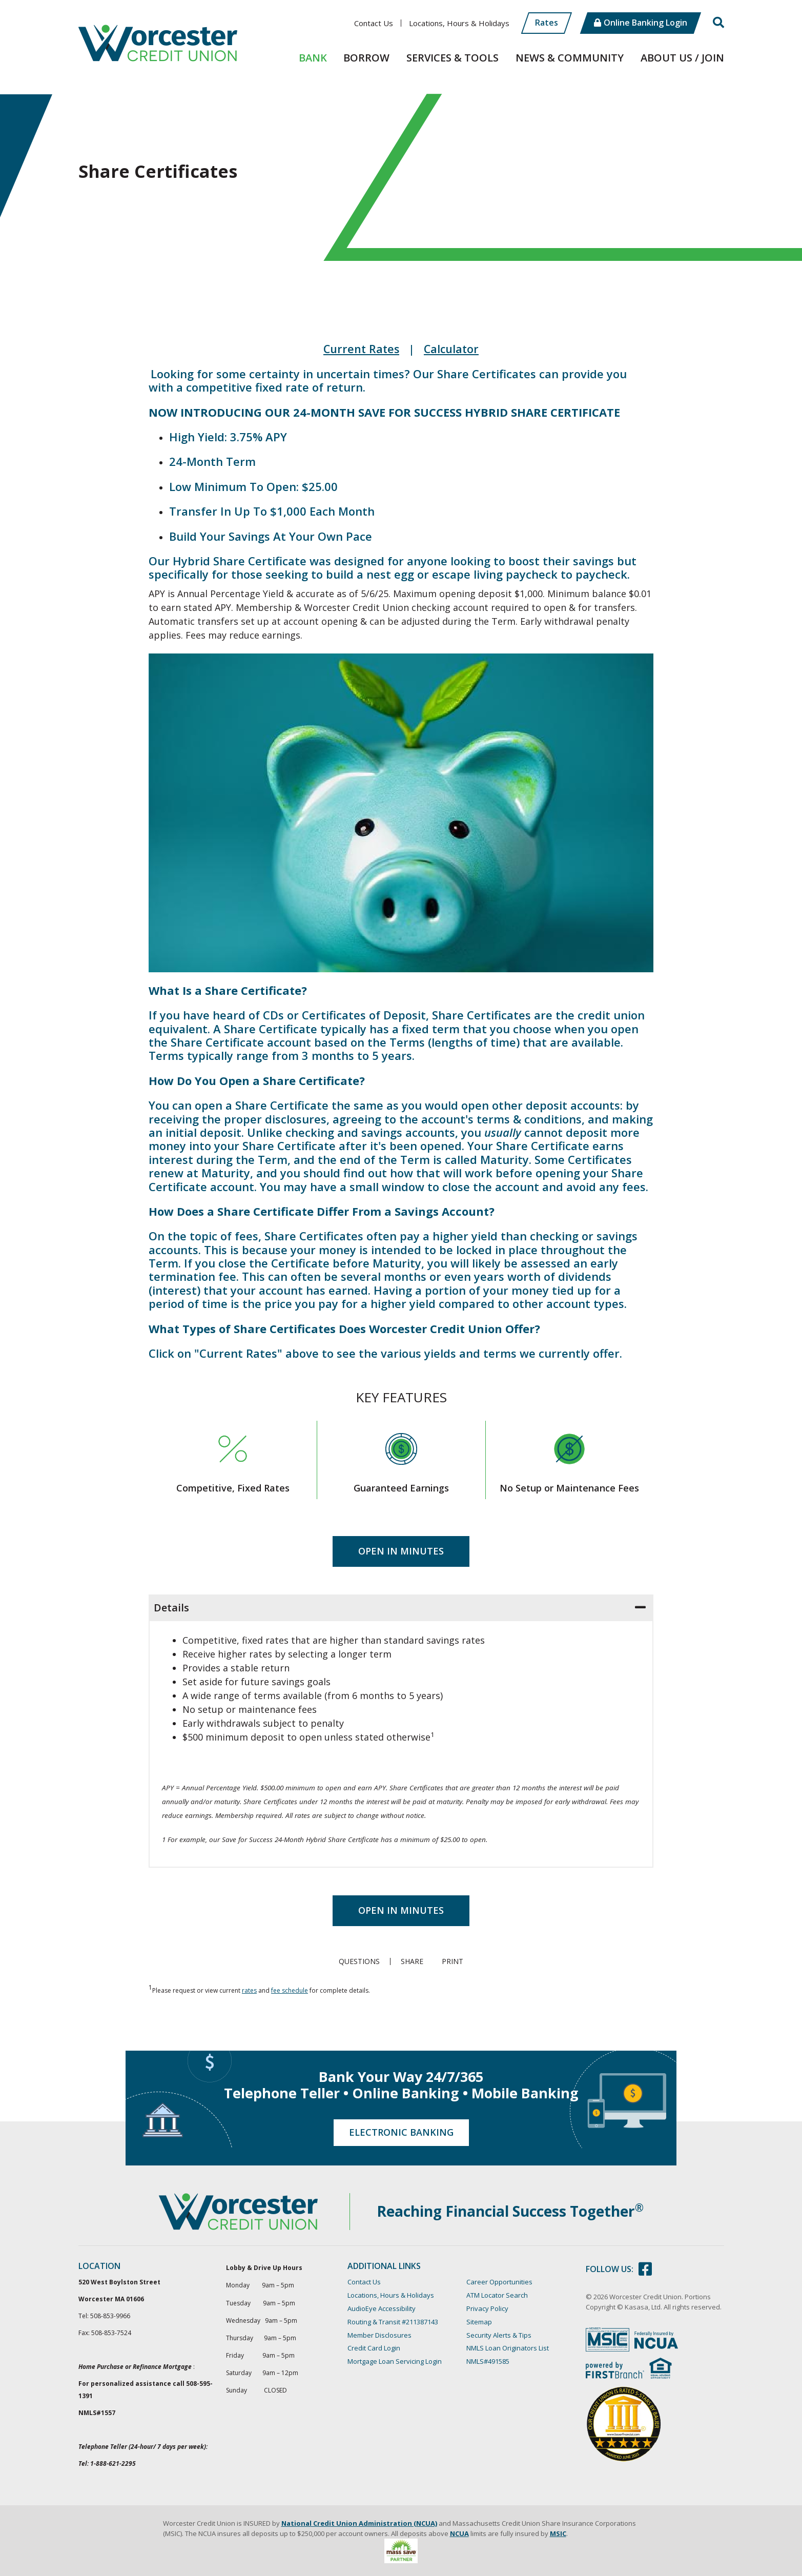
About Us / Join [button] (682, 58)
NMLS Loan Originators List (507, 2348)
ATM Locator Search (497, 2295)
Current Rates (361, 348)
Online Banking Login (645, 22)
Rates (546, 22)
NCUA (459, 2533)
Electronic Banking (401, 2132)
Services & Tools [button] (452, 58)
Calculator (452, 348)
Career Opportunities (499, 2281)
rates (249, 1990)
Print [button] (454, 1961)
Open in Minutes (401, 1550)
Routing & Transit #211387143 (392, 2321)
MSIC (558, 2533)
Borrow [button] (366, 58)
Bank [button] (313, 58)
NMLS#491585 (487, 2361)
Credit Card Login (373, 2348)
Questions (358, 1961)
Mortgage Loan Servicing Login (394, 2361)
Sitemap (479, 2321)
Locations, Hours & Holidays (459, 23)
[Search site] (718, 22)
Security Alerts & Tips (498, 2334)
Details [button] (171, 1607)
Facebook (645, 2269)
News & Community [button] (570, 58)
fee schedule (289, 1990)
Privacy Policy (487, 2308)
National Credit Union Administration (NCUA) (359, 2523)
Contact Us (373, 23)
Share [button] (411, 1961)
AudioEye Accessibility (381, 2308)
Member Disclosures (379, 2334)
